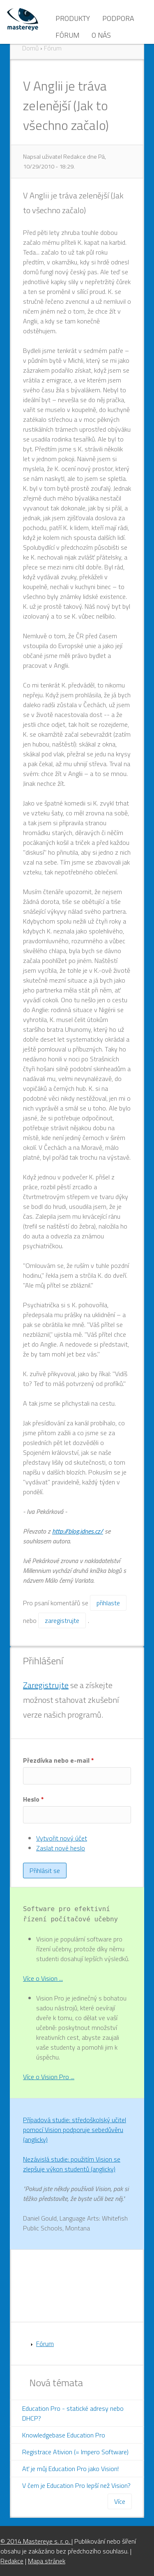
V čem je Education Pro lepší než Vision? (76, 2485)
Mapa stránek (46, 2561)
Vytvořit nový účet (61, 1838)
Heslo (33, 1799)
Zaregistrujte (46, 1685)
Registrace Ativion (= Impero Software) (75, 2452)
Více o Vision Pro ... (48, 2077)
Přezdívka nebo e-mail (58, 1760)
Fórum (67, 35)
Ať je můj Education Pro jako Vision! (70, 2469)
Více (119, 2501)
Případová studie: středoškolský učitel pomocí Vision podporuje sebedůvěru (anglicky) (74, 2129)
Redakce (11, 2561)
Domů (30, 48)
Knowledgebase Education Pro (63, 2435)
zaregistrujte (62, 1620)
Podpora (118, 18)
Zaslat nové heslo (60, 1848)
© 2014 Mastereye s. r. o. (35, 2541)
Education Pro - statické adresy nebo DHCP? (73, 2413)
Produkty (72, 18)
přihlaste (108, 1603)
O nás (101, 35)
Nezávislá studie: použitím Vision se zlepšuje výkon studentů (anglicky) (71, 2164)
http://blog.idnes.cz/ (77, 1531)
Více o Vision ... (43, 1978)
